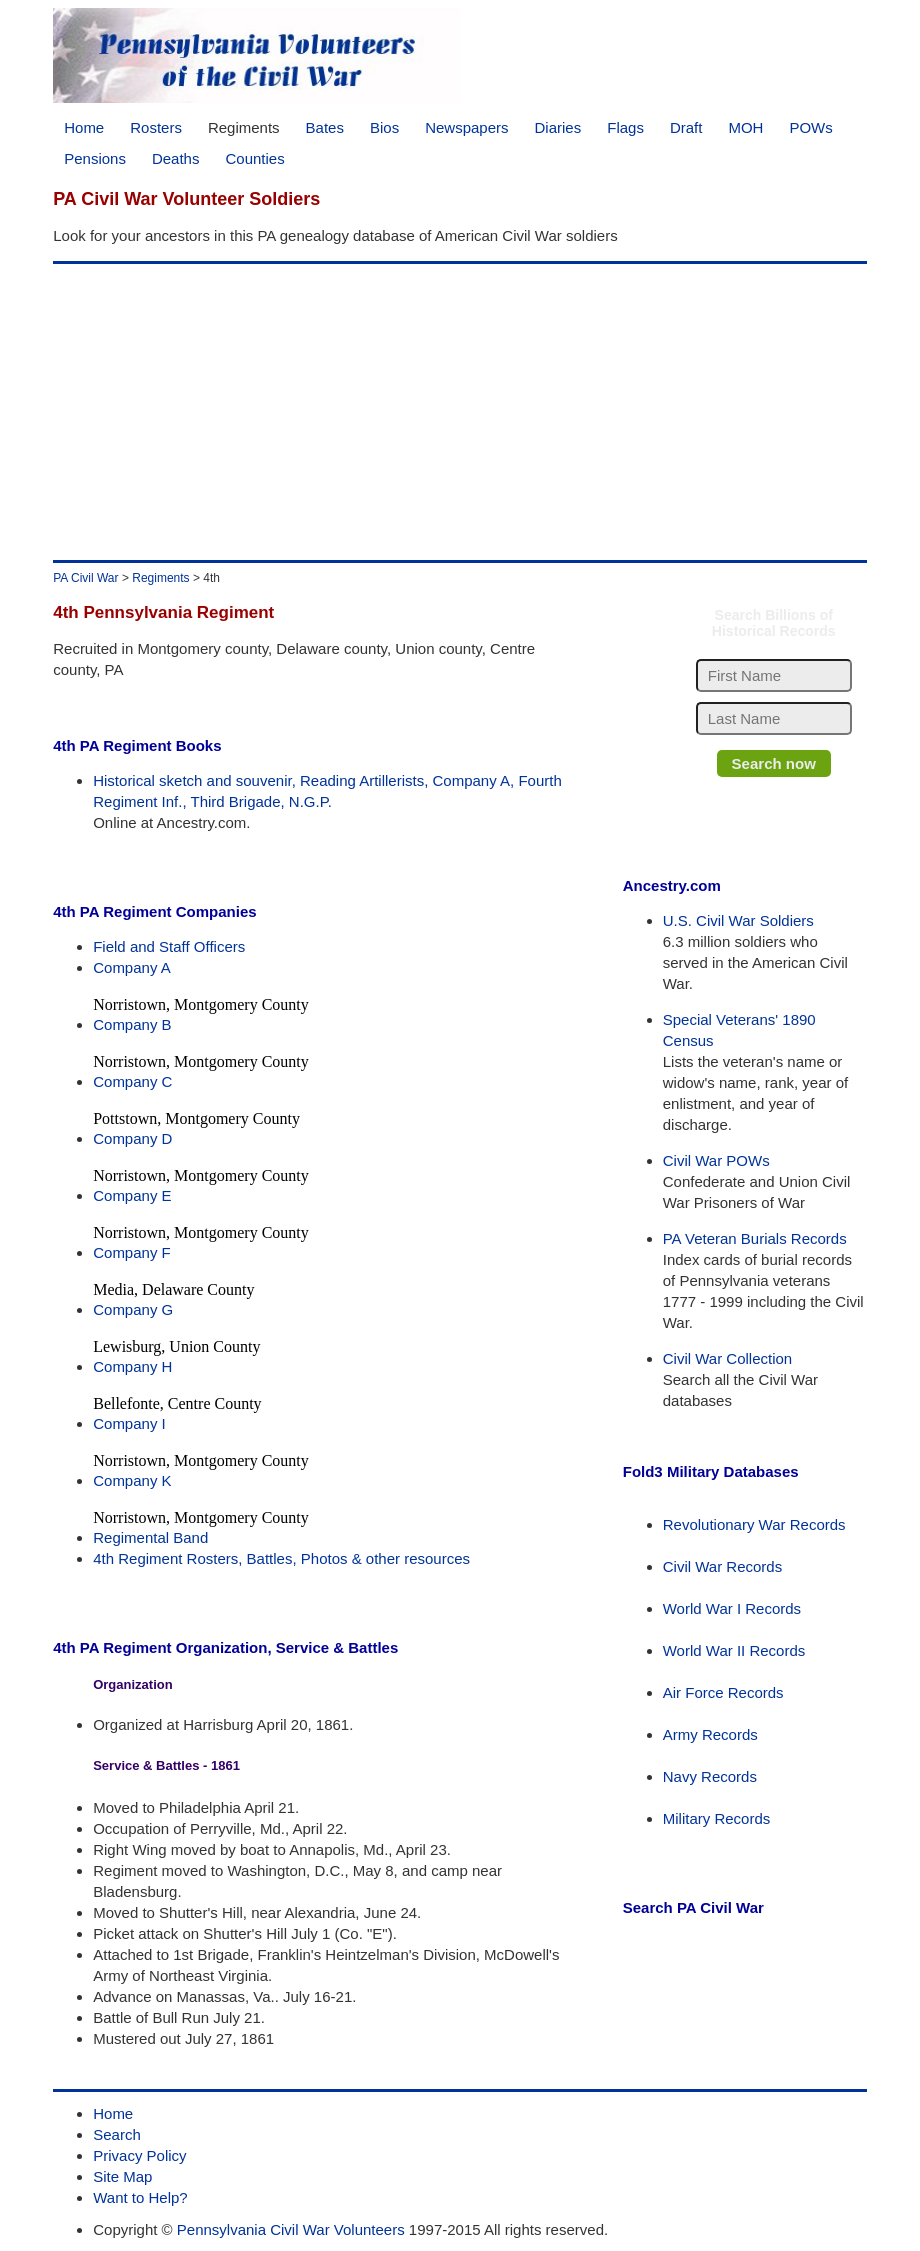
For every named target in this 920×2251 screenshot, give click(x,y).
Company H (132, 1366)
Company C (132, 1081)
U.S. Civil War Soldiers (738, 920)
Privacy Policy (139, 2155)
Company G (133, 1309)
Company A (132, 967)
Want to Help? (140, 2197)
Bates (325, 127)
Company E (132, 1195)
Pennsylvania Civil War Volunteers (291, 2229)
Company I (129, 1423)
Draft (686, 127)
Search (117, 2134)
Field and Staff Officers (169, 946)
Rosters (156, 127)
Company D (132, 1138)
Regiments (244, 127)
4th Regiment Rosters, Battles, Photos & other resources (281, 1558)
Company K (132, 1480)
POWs (810, 127)
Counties (254, 158)
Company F (132, 1252)
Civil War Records (722, 1566)
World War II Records (734, 1650)
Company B (132, 1024)
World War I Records (732, 1608)
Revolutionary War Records (754, 1524)
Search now (774, 763)
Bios (384, 127)
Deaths (176, 158)
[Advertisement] (456, 412)
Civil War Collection (727, 1358)
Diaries (558, 127)
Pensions (95, 158)
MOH (745, 127)
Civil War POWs (716, 1160)
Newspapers (466, 127)
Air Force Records (723, 1692)
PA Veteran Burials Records (755, 1238)
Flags (625, 127)
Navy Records (710, 1776)
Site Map (122, 2176)
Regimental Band (150, 1537)
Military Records (717, 1818)
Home (84, 127)
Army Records (710, 1734)
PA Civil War (85, 578)
